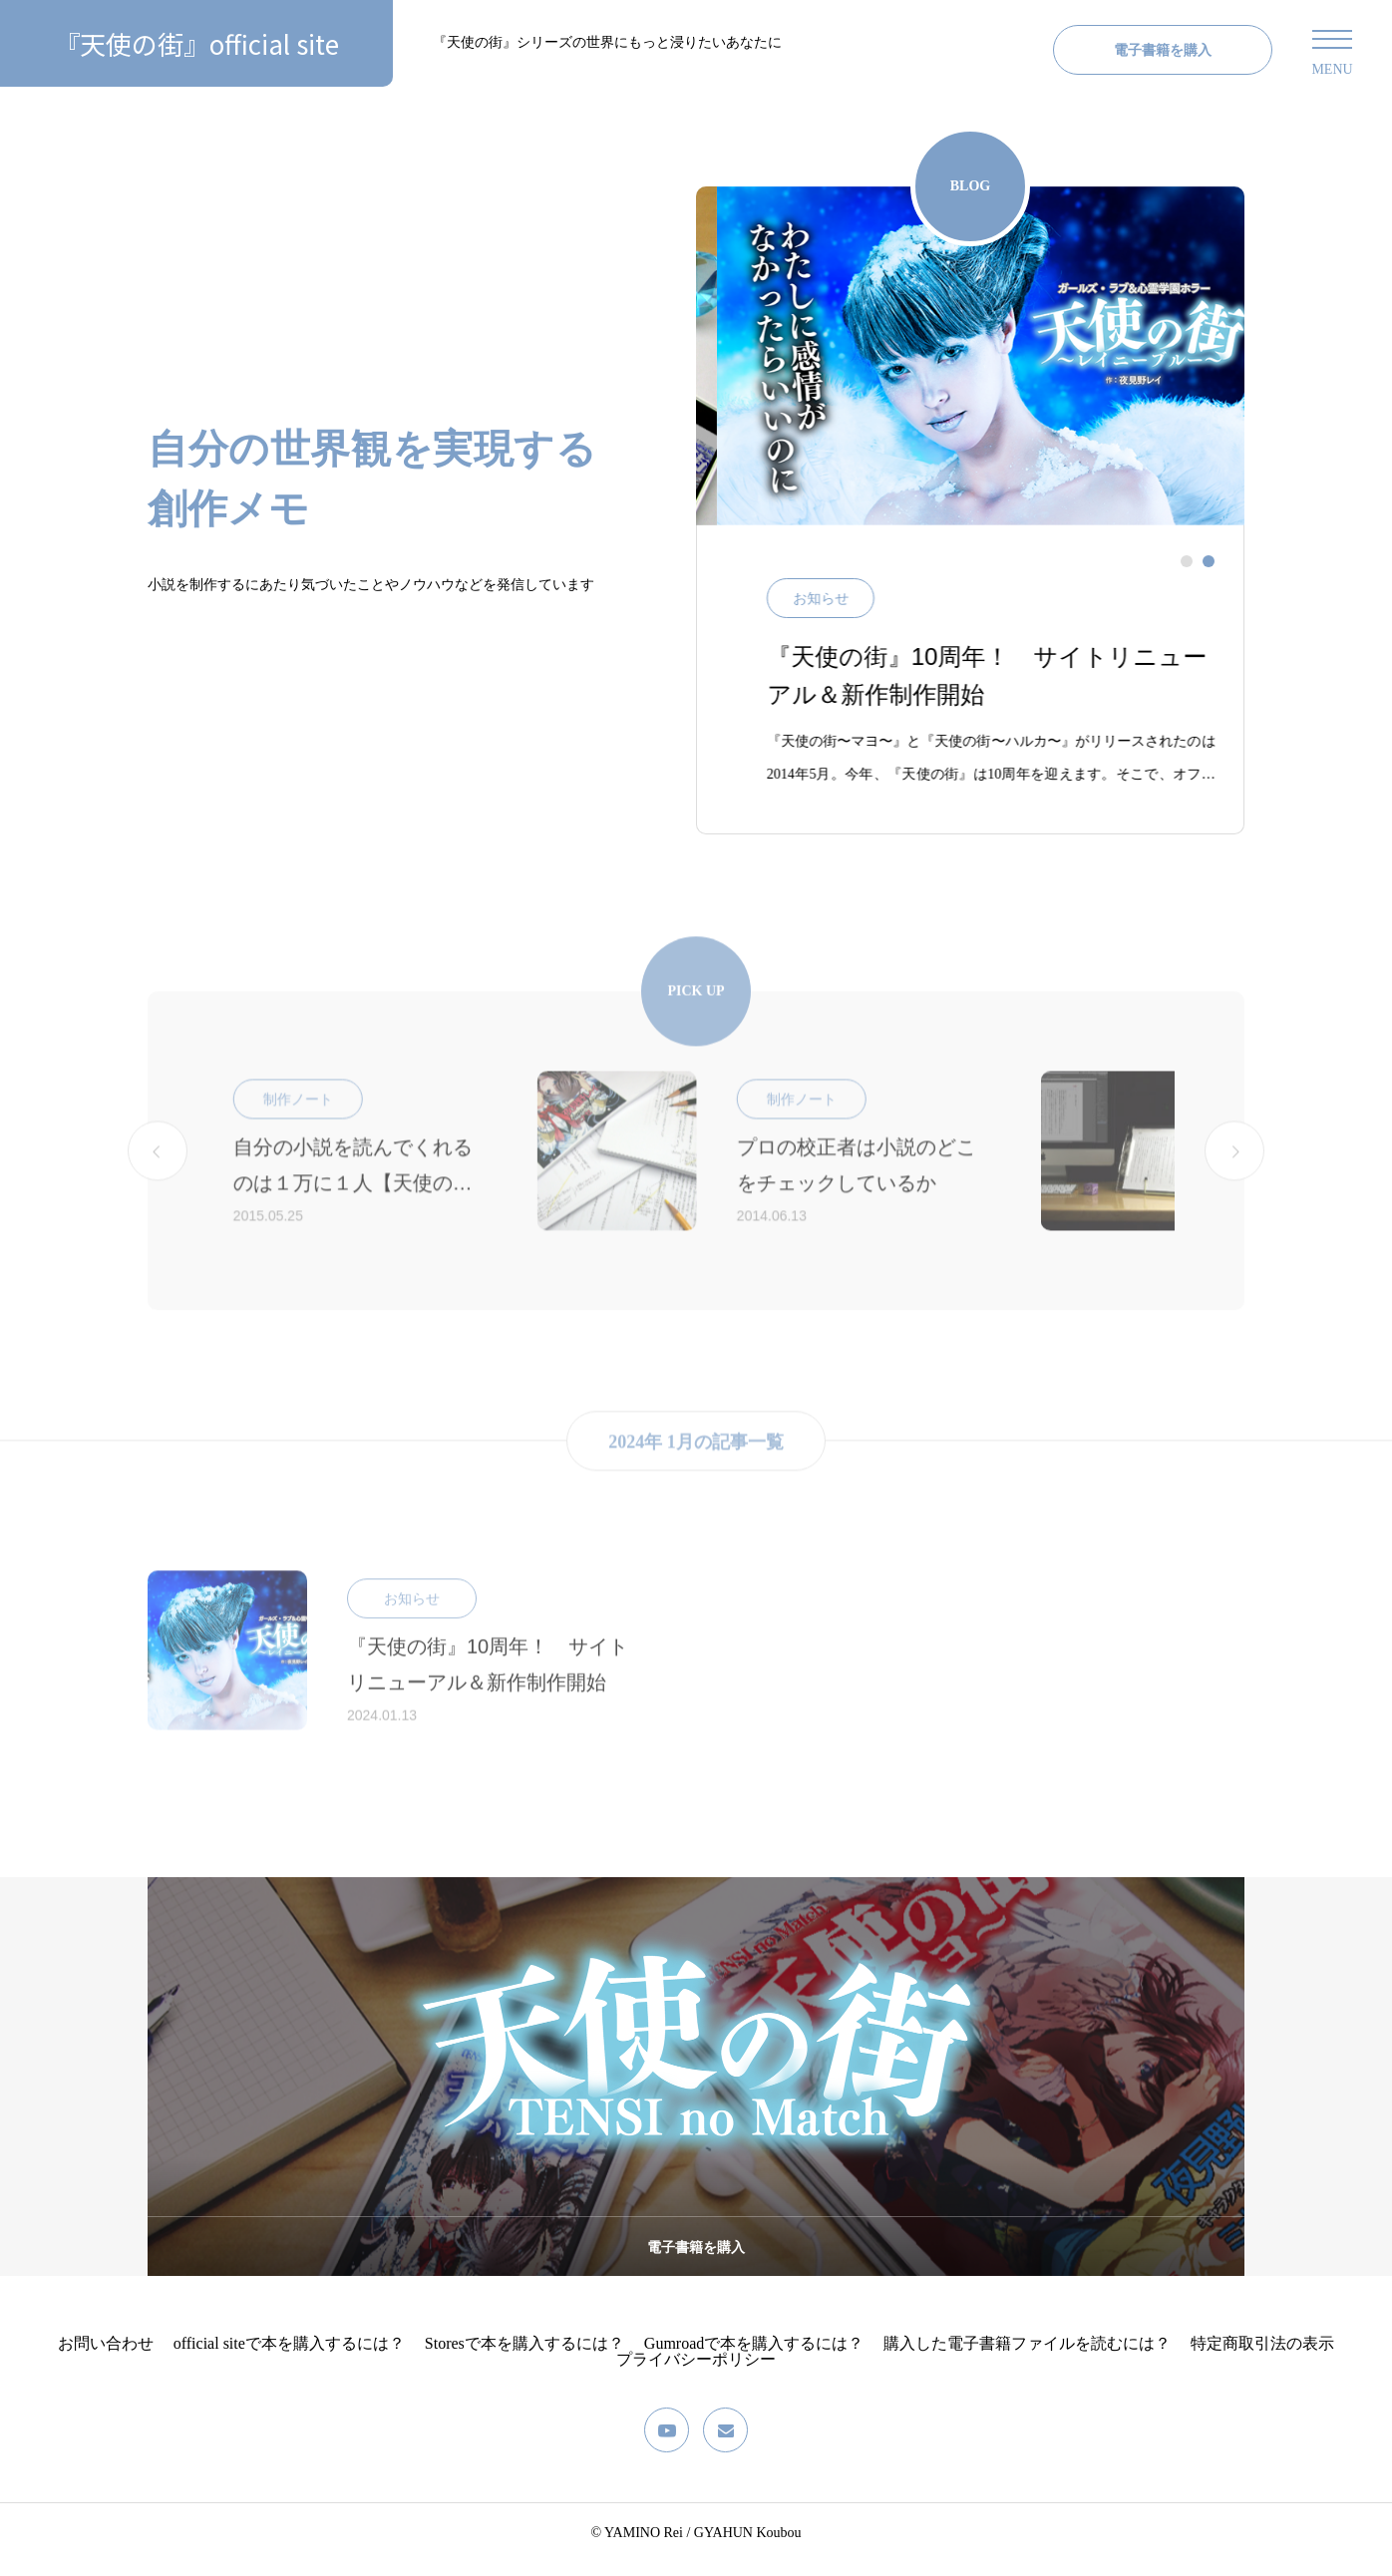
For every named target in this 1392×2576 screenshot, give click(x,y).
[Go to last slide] (157, 1185)
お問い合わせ (106, 2356)
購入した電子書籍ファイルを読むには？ (1027, 2356)
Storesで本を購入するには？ (524, 2356)
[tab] (1187, 574)
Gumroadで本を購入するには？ (754, 2356)
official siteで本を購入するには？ (289, 2356)
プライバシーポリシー (696, 2372)
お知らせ (849, 611)
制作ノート (554, 1134)
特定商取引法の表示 (1262, 2356)
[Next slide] (1234, 1185)
